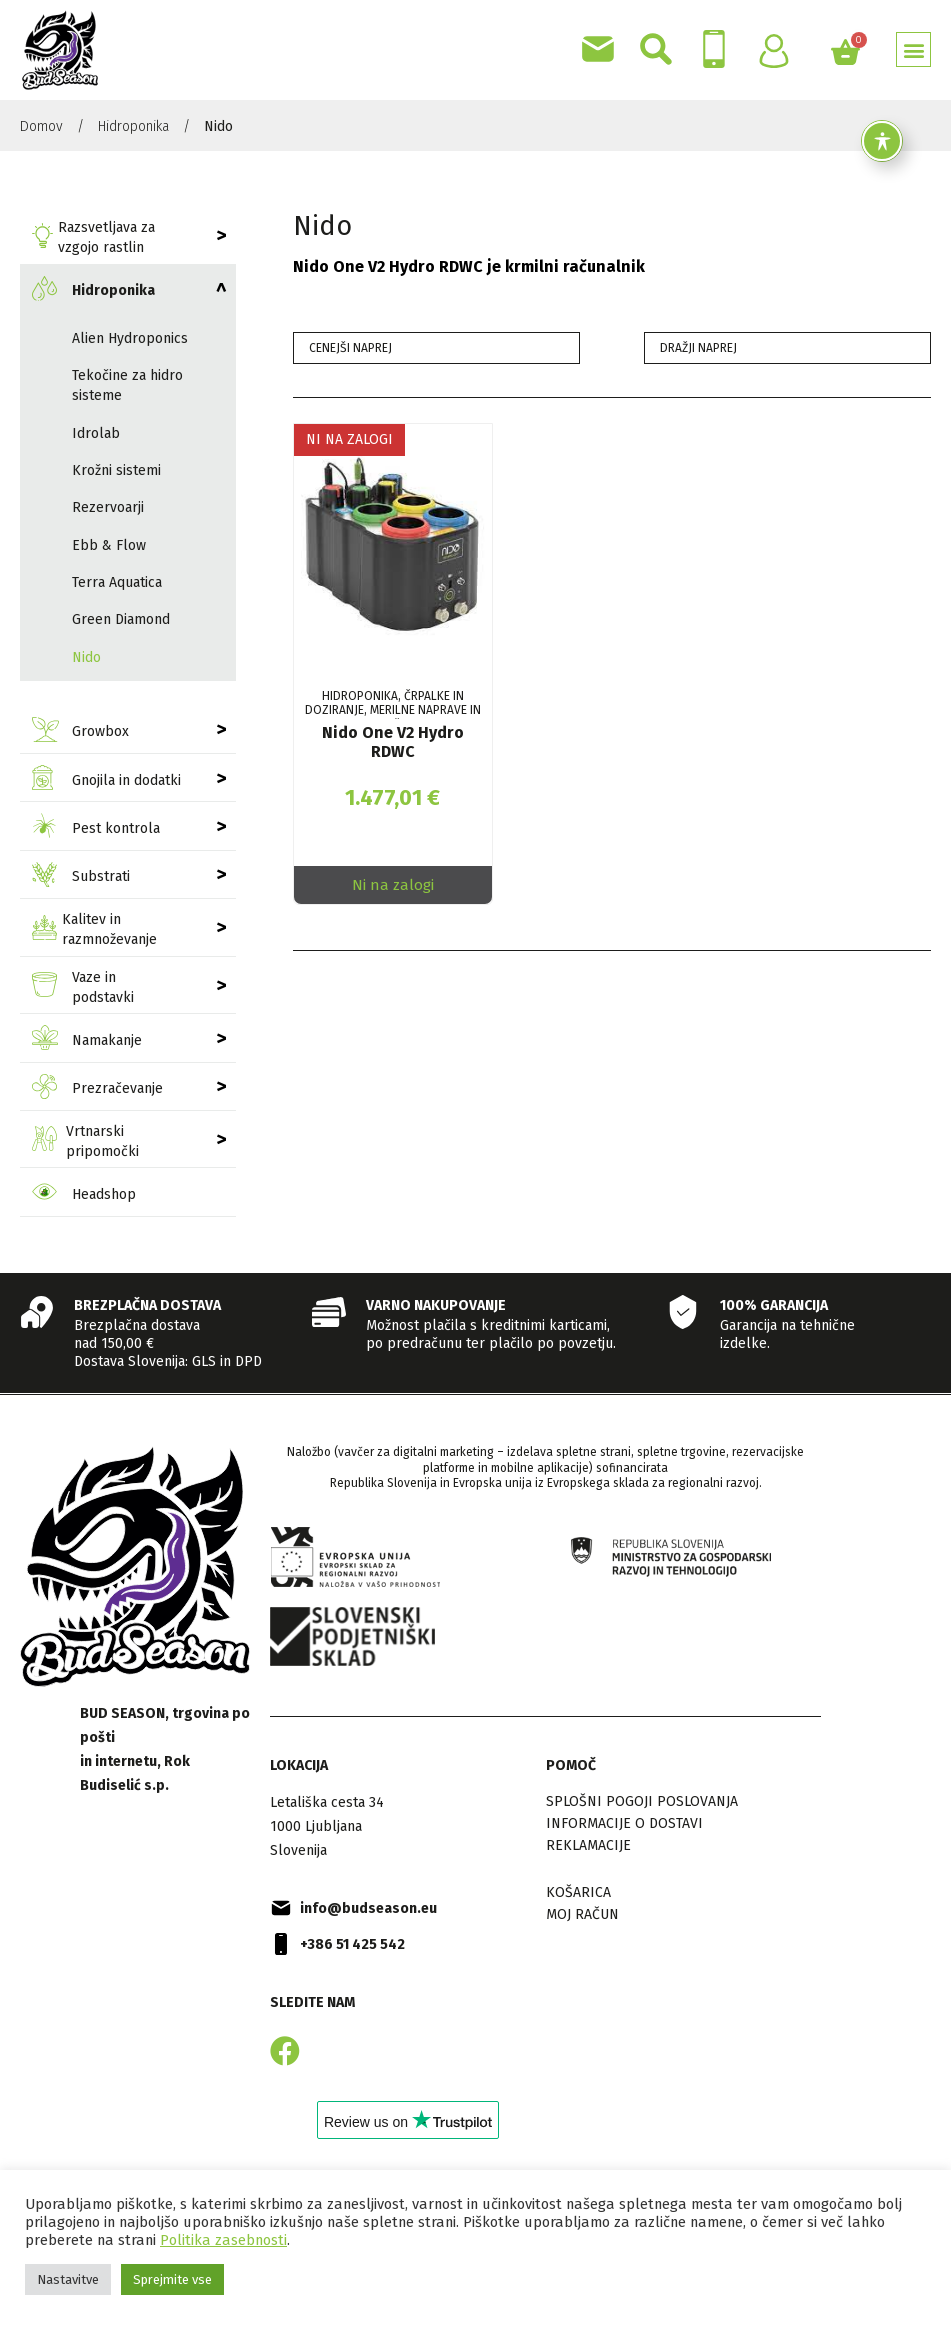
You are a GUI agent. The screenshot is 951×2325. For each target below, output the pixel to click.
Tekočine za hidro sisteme (127, 385)
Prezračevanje (97, 1089)
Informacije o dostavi (624, 1823)
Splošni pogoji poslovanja (642, 1801)
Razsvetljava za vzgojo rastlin (93, 237)
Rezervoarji (108, 507)
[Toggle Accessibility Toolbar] (882, 141)
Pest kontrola (96, 828)
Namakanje (87, 1040)
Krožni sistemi (116, 470)
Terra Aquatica (117, 582)
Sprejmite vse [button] (172, 2279)
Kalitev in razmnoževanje (94, 929)
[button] (913, 49)
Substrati (81, 877)
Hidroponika (133, 126)
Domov (41, 126)
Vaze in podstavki (83, 987)
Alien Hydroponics (130, 338)
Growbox (80, 732)
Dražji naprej (698, 348)
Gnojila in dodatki (106, 780)
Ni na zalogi (393, 885)
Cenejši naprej (350, 348)
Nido (86, 657)
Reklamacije (588, 1845)
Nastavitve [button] (68, 2279)
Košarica (578, 1892)
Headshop (84, 1194)
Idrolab (96, 433)
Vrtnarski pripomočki (85, 1141)
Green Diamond (121, 619)
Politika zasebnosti (223, 2240)
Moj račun (582, 1914)
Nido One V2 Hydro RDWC (393, 742)
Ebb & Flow (109, 545)
